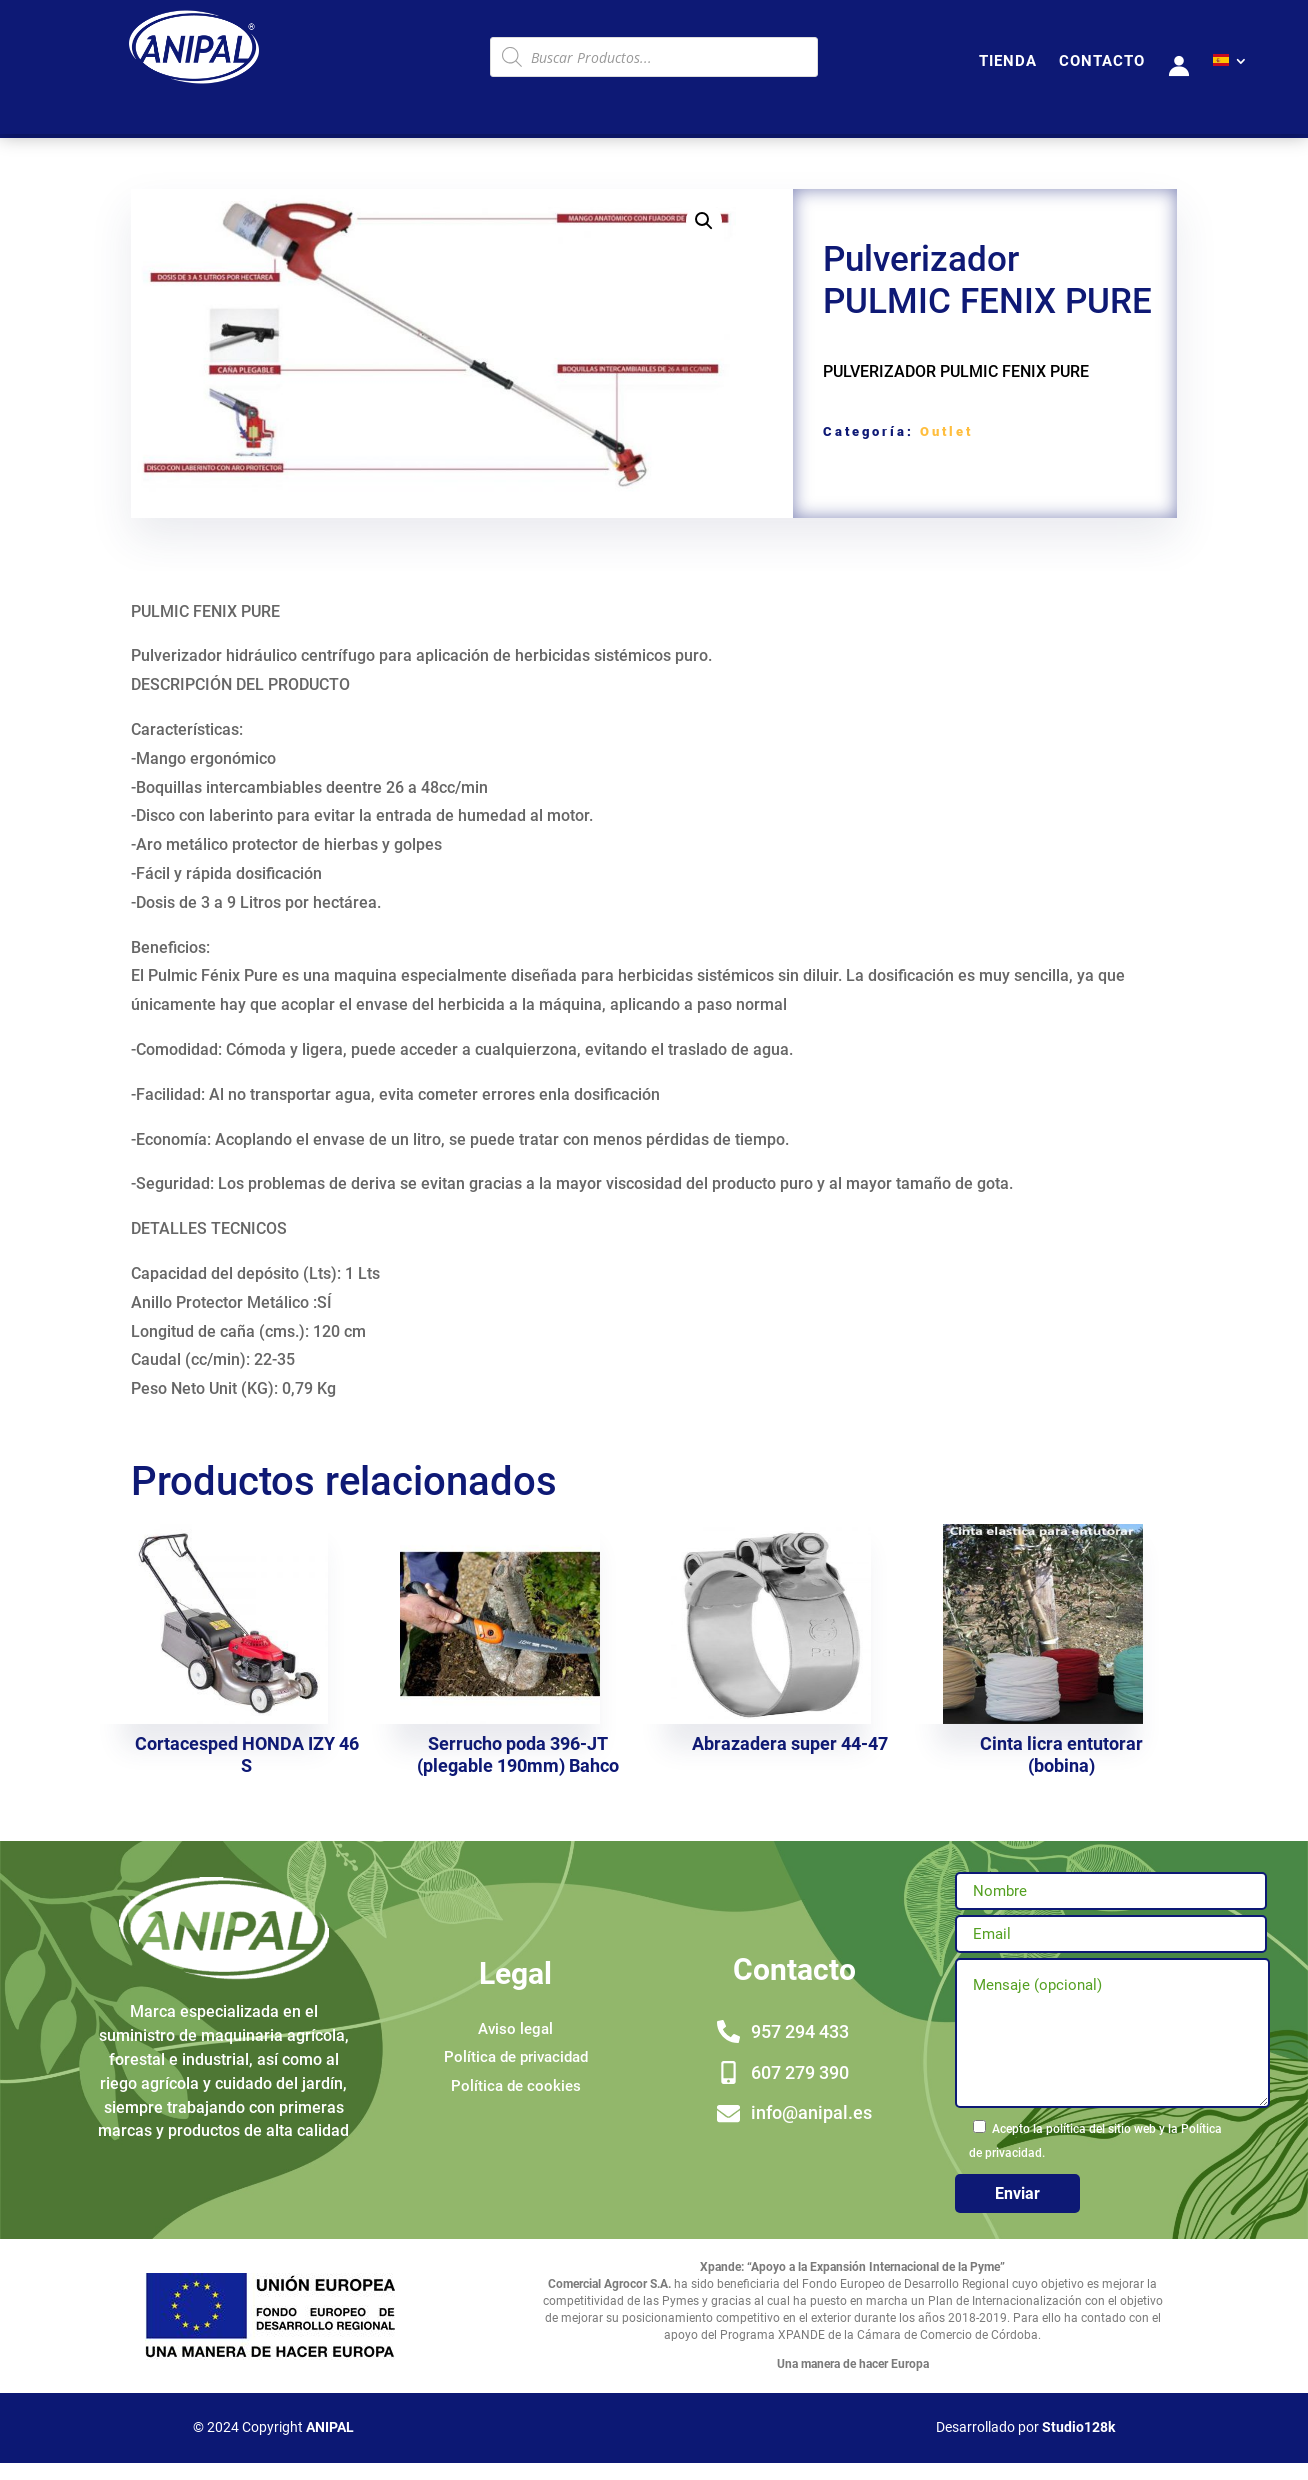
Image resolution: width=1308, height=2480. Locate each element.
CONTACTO (1102, 62)
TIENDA (1008, 62)
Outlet (946, 431)
